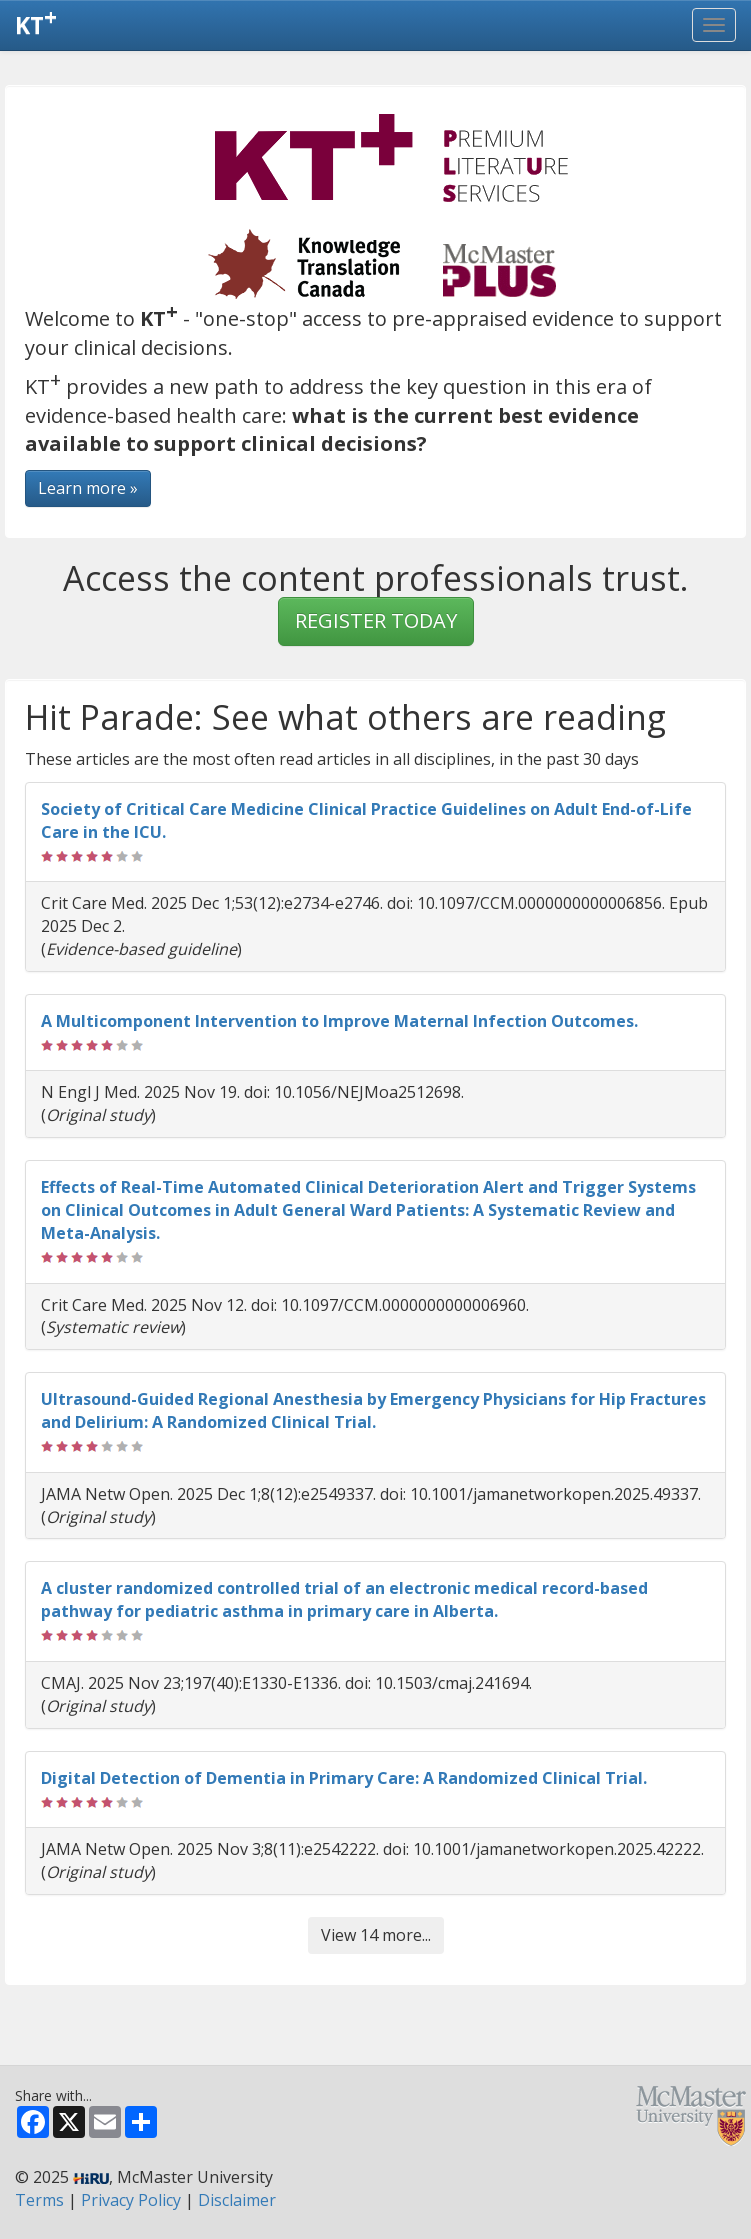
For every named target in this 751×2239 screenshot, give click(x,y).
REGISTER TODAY (376, 620)
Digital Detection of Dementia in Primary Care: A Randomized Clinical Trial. (344, 1778)
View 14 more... (376, 1935)
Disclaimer (237, 2200)
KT (36, 21)
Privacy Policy (131, 2200)
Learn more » (88, 488)
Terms (39, 2200)
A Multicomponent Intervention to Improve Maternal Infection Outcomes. (339, 1021)
